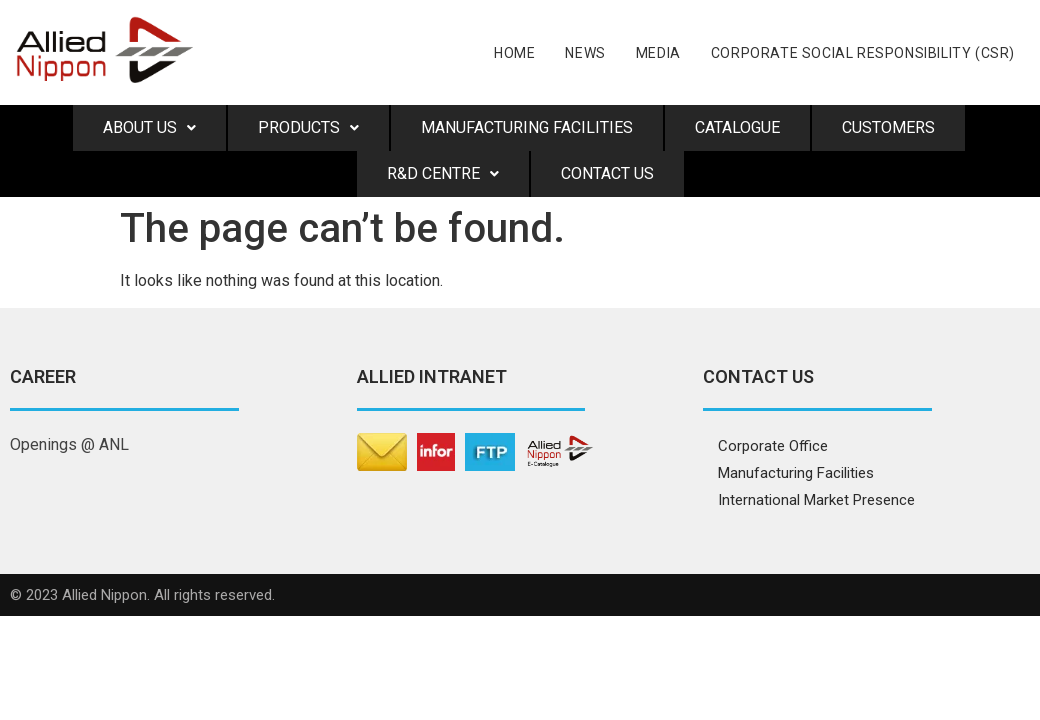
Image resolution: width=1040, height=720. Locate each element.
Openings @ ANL (69, 444)
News (585, 53)
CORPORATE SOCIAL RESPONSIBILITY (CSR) (863, 53)
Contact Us (607, 173)
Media (658, 53)
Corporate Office (773, 446)
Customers (888, 127)
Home (514, 53)
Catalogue (737, 127)
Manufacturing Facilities (527, 127)
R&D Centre (443, 173)
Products (308, 127)
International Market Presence (816, 500)
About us (149, 127)
